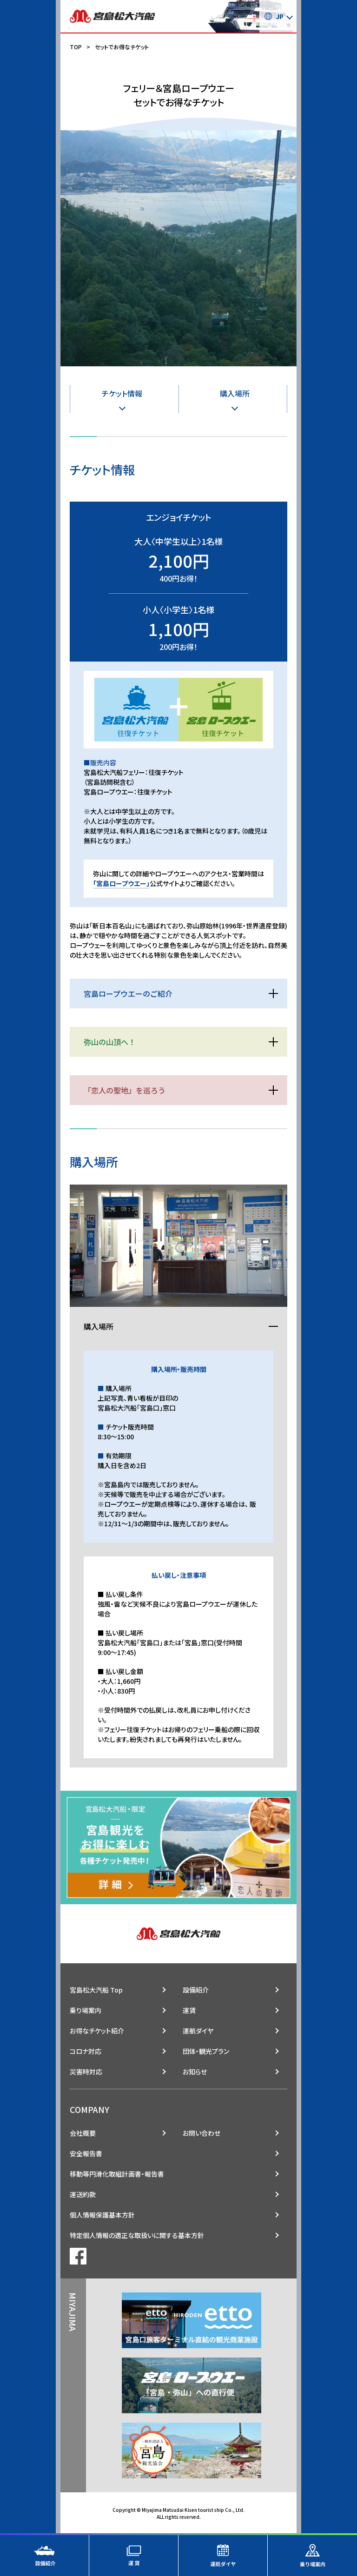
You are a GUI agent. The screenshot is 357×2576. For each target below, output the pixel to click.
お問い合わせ (201, 2133)
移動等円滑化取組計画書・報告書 (117, 2174)
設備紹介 (196, 1990)
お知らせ (195, 2071)
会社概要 (83, 2133)
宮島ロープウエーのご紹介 (128, 993)
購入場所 (235, 393)
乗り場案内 (85, 2010)
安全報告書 (86, 2153)
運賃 (189, 2010)
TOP (76, 47)
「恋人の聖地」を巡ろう (124, 1090)
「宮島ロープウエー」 (121, 883)
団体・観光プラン (206, 2051)
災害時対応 (86, 2071)
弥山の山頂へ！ (110, 1041)
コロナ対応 (85, 2051)
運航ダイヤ (198, 2030)
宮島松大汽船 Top (96, 1990)
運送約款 (83, 2194)
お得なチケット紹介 (97, 2030)
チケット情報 (122, 393)
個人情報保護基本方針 (102, 2215)
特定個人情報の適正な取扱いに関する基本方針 (137, 2235)
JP (274, 16)
